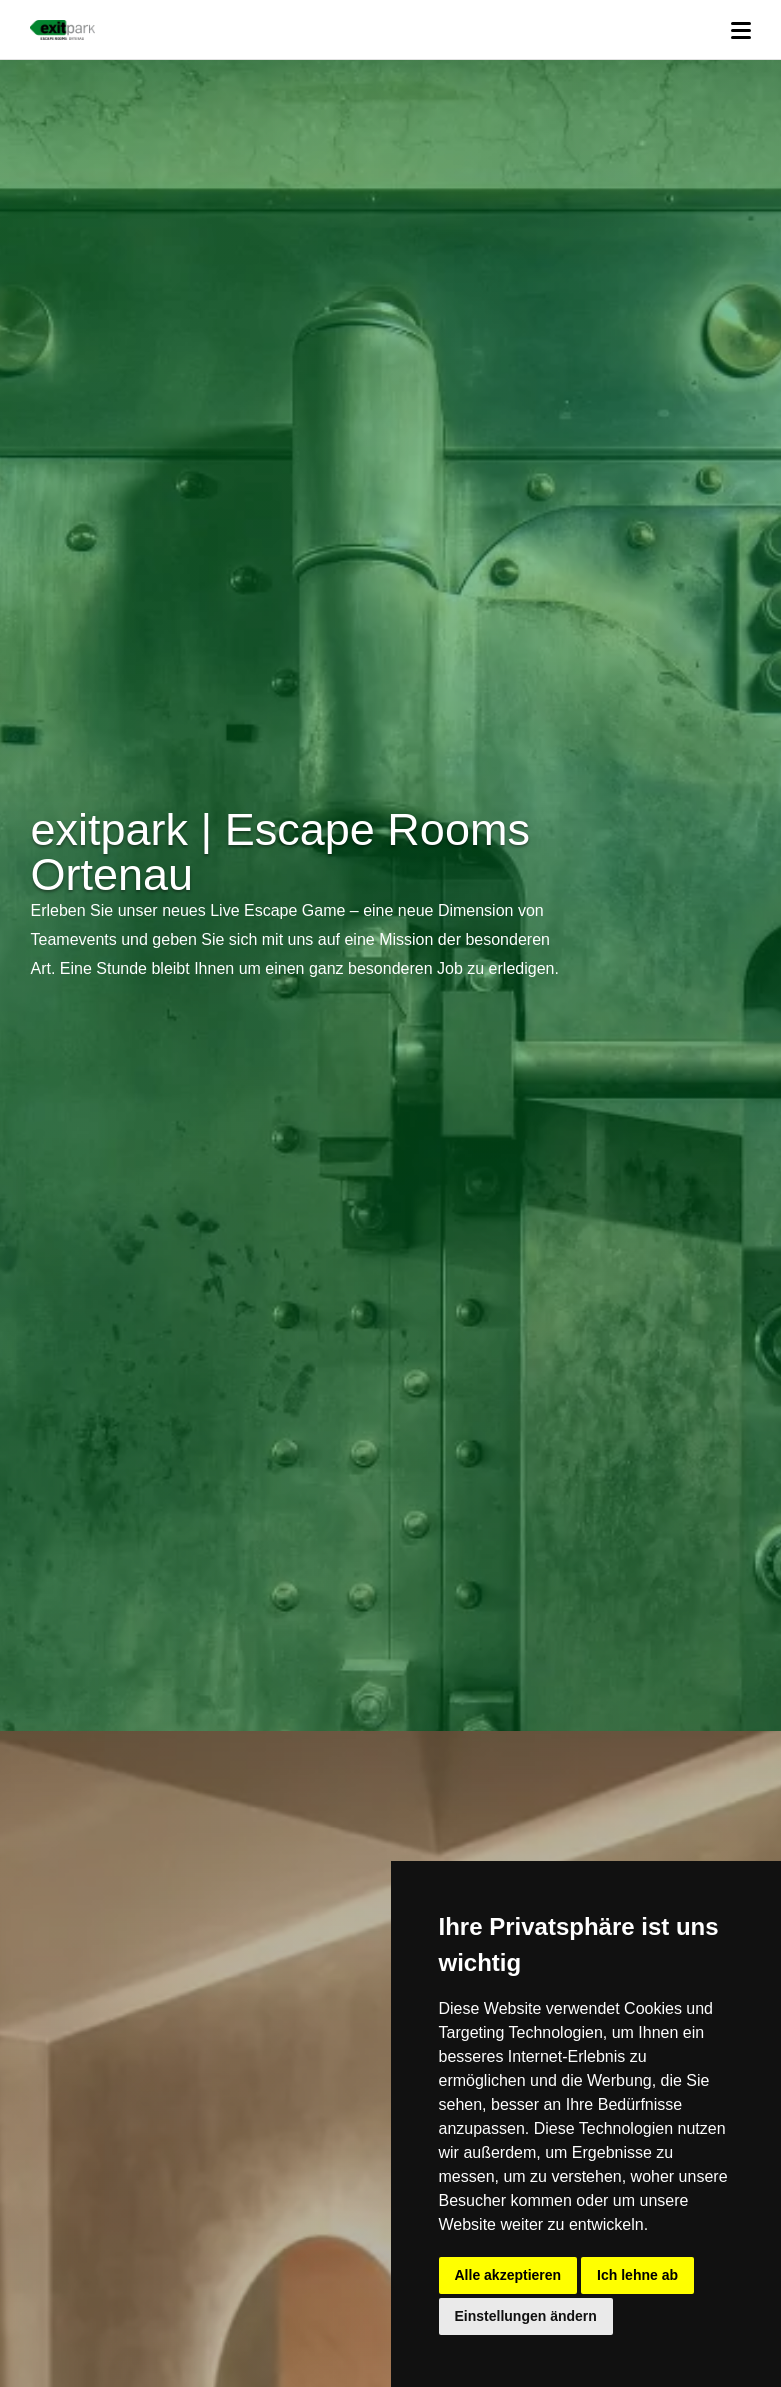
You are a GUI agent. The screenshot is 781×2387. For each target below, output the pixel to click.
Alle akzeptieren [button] (508, 2275)
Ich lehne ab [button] (637, 2275)
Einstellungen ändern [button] (526, 2316)
